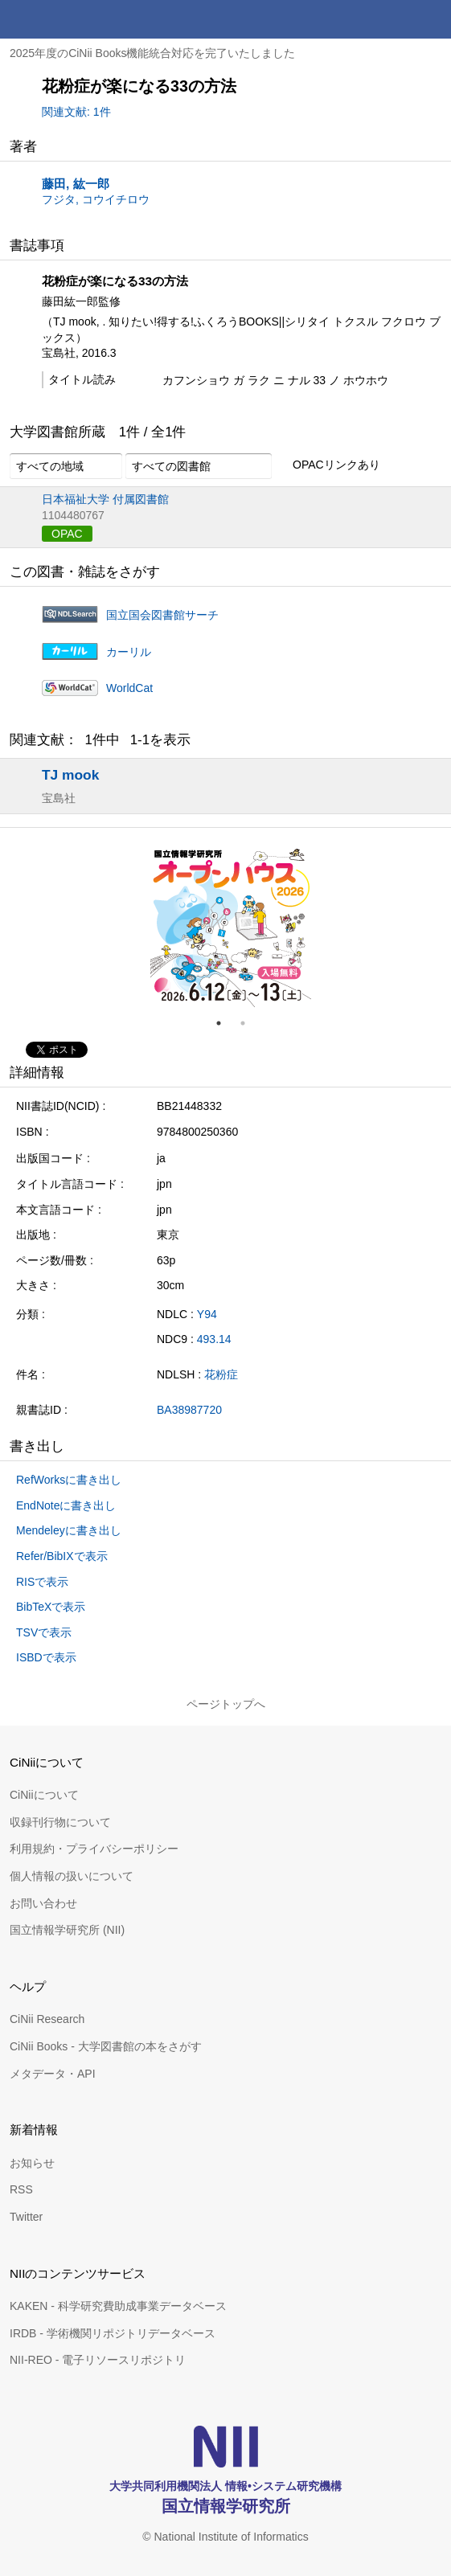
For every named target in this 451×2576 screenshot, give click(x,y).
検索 (393, 19)
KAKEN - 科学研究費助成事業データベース (118, 2306)
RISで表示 (42, 1581)
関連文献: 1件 (76, 111)
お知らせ (32, 2162)
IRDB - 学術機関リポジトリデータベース (112, 2333)
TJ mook (70, 775)
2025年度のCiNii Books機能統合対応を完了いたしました (153, 53)
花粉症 (221, 1374)
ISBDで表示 (46, 1657)
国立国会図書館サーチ (162, 614)
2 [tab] (249, 1023)
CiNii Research (47, 2019)
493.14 (214, 1339)
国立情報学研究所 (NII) (67, 1929)
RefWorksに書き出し (68, 1479)
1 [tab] (225, 1023)
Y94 (207, 1314)
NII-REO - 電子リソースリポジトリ (98, 2359)
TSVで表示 (44, 1632)
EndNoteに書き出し (66, 1505)
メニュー (431, 19)
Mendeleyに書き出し (68, 1530)
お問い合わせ (43, 1903)
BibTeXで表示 (50, 1606)
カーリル (128, 651)
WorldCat (129, 688)
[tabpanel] (231, 927)
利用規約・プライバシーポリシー (94, 1848)
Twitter (26, 2216)
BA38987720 (189, 1409)
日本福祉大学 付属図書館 (105, 499)
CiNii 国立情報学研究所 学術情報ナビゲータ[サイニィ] (70, 19)
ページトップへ (226, 1704)
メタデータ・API (53, 2073)
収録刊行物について (60, 1822)
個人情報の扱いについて (71, 1876)
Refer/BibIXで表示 (62, 1556)
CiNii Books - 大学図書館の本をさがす (106, 2046)
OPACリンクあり (327, 465)
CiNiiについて (44, 1794)
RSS (21, 2189)
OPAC (67, 533)
